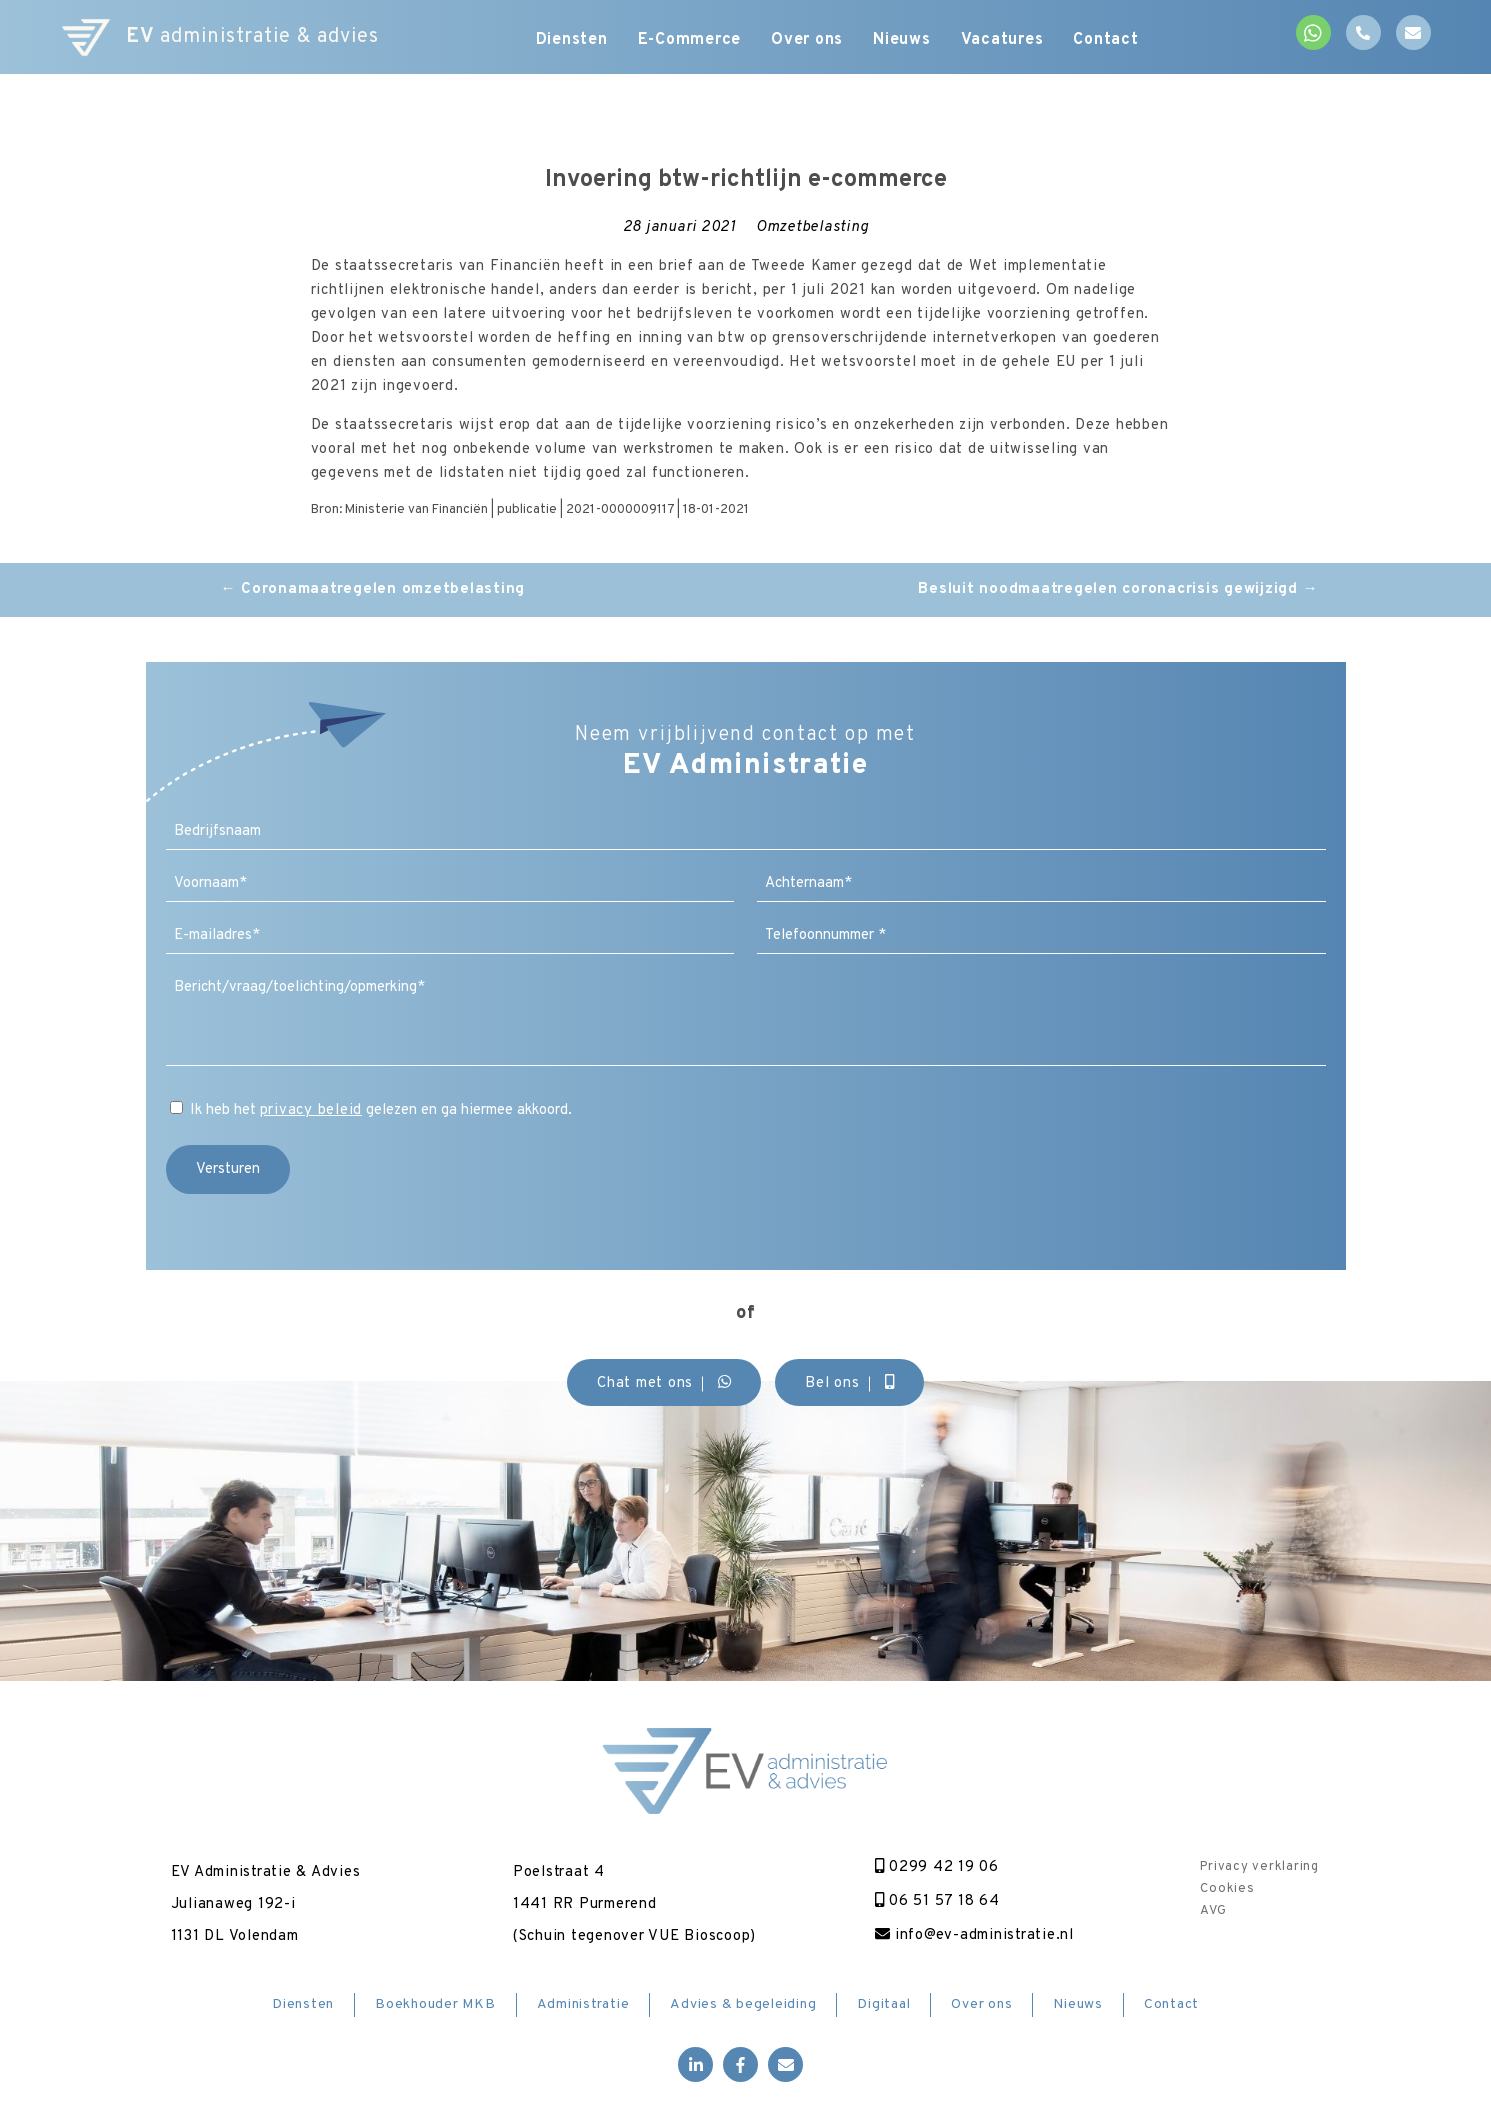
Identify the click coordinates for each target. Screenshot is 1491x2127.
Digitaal (883, 2004)
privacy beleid (311, 1110)
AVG (1213, 1911)
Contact (1105, 40)
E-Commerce (690, 40)
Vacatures (1002, 40)
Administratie (583, 2004)
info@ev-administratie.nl (974, 1935)
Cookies (1227, 1889)
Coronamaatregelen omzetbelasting (373, 589)
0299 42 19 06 (937, 1867)
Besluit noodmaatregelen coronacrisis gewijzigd (1118, 589)
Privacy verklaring (1259, 1867)
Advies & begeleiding (743, 2004)
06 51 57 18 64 (937, 1901)
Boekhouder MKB (435, 2004)
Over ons (807, 40)
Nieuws (902, 40)
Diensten (572, 40)
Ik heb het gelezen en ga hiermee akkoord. (381, 1110)
